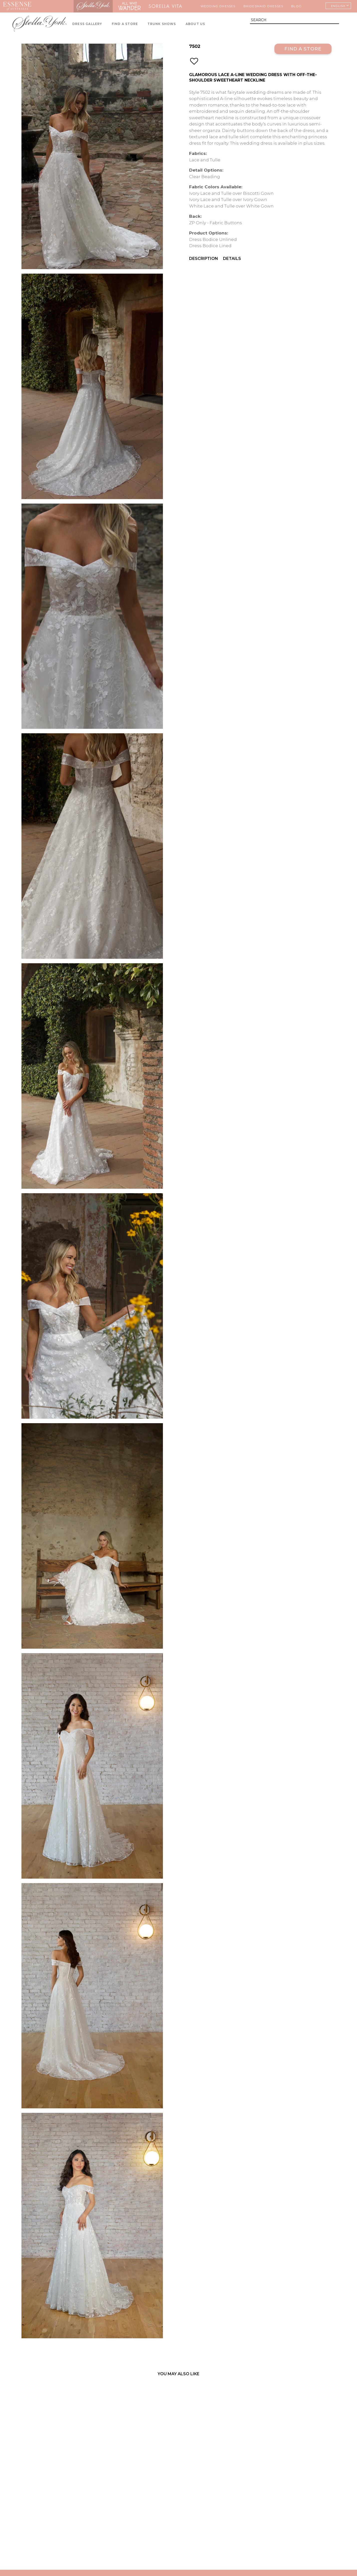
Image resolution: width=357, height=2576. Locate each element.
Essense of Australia (17, 6)
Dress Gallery (87, 24)
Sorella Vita (165, 6)
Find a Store (303, 49)
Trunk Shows (161, 24)
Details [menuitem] (232, 258)
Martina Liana (54, 6)
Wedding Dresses (218, 6)
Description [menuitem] (203, 258)
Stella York (93, 6)
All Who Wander (129, 6)
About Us (195, 24)
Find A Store (125, 24)
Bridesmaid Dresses (263, 6)
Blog (296, 6)
